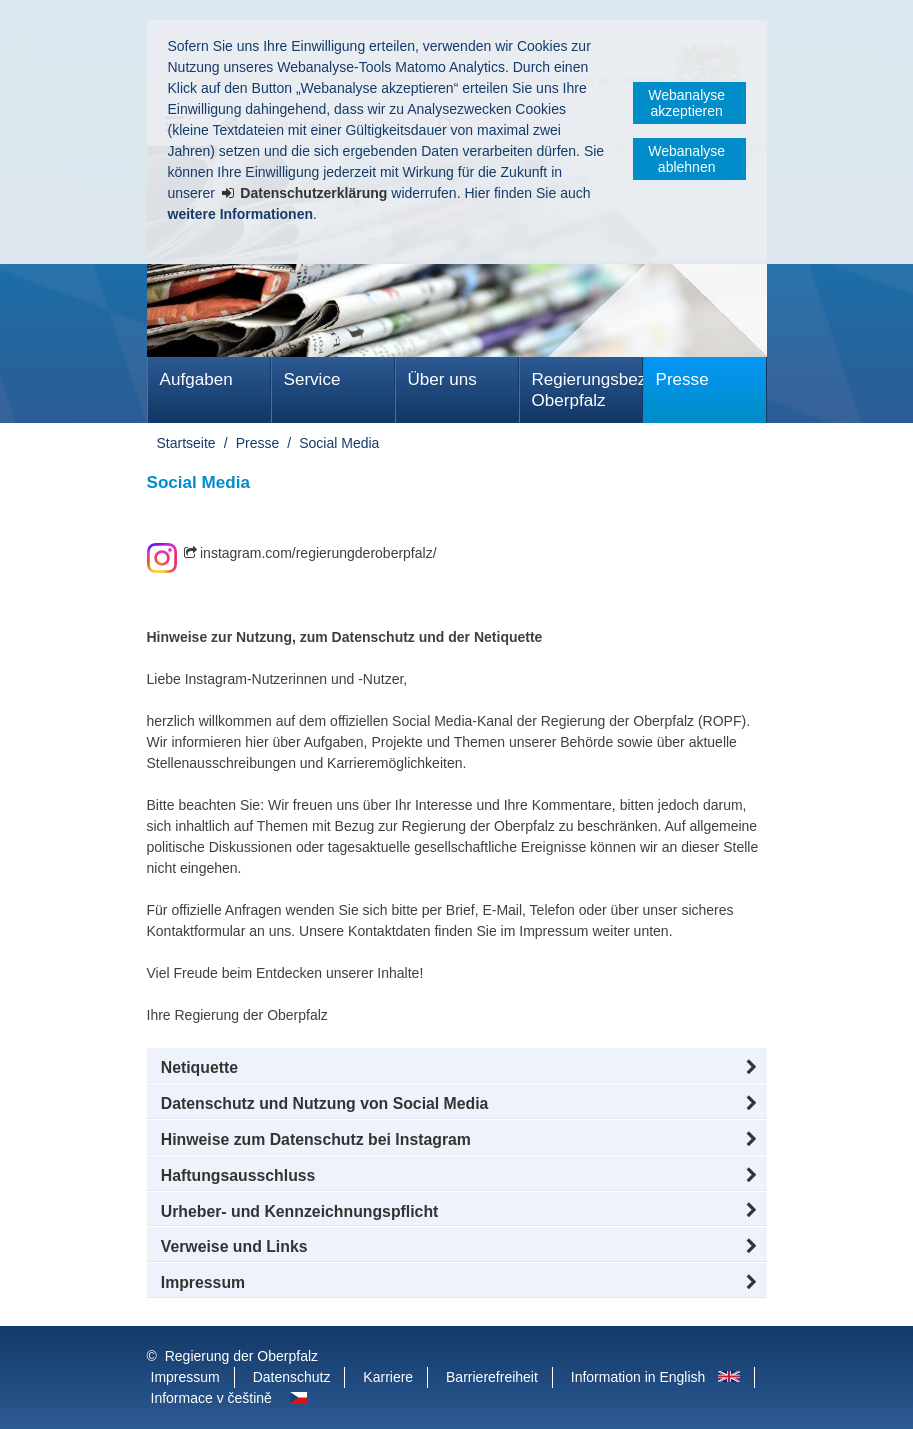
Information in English (638, 1377)
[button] (457, 1068)
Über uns (442, 379)
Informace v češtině (211, 1398)
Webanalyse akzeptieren (686, 103)
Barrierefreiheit (492, 1377)
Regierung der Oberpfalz (241, 1356)
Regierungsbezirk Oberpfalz (587, 390)
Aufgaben (196, 379)
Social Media (339, 443)
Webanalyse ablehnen (686, 159)
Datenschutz (292, 1377)
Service (312, 379)
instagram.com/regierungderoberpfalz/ (318, 553)
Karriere (388, 1377)
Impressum (185, 1377)
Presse (682, 379)
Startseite (186, 443)
